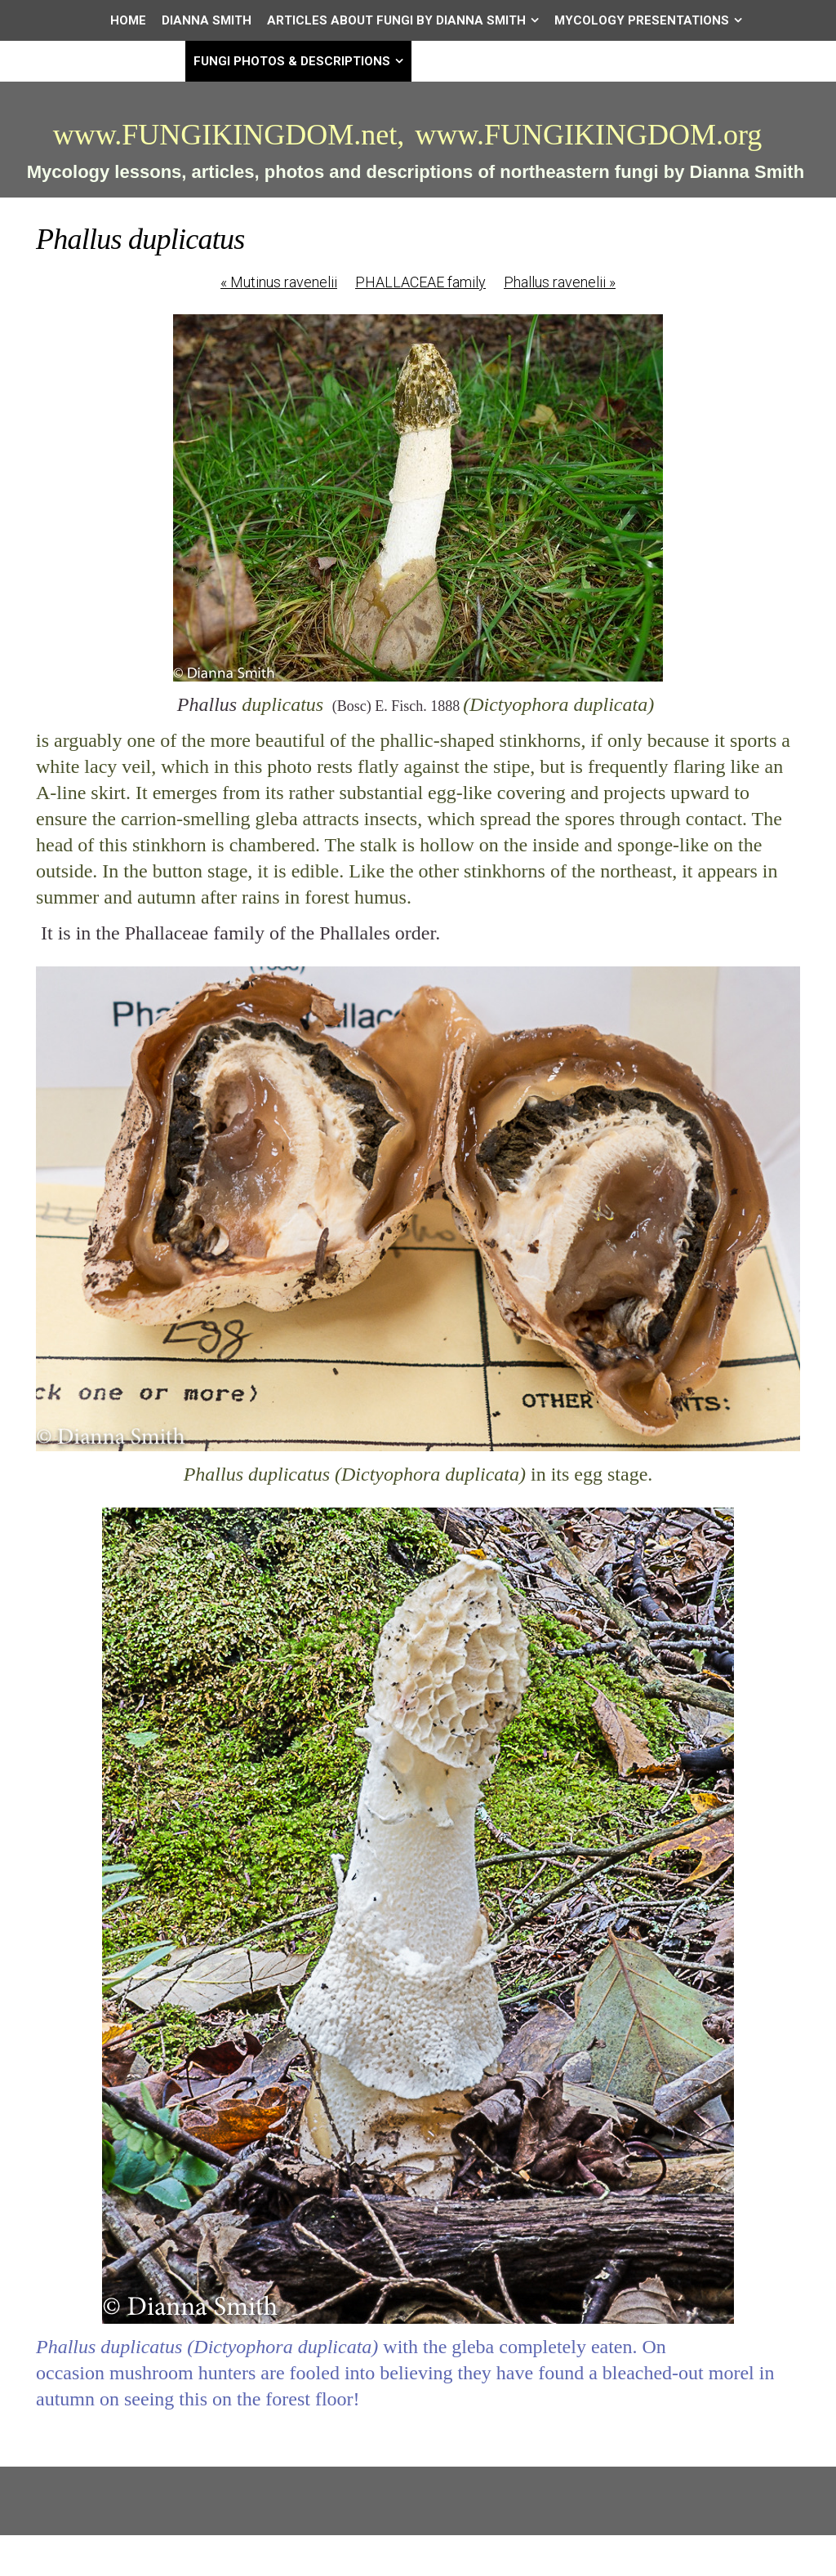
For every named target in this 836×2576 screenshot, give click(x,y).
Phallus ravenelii (560, 282)
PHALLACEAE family (420, 282)
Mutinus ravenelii (278, 282)
